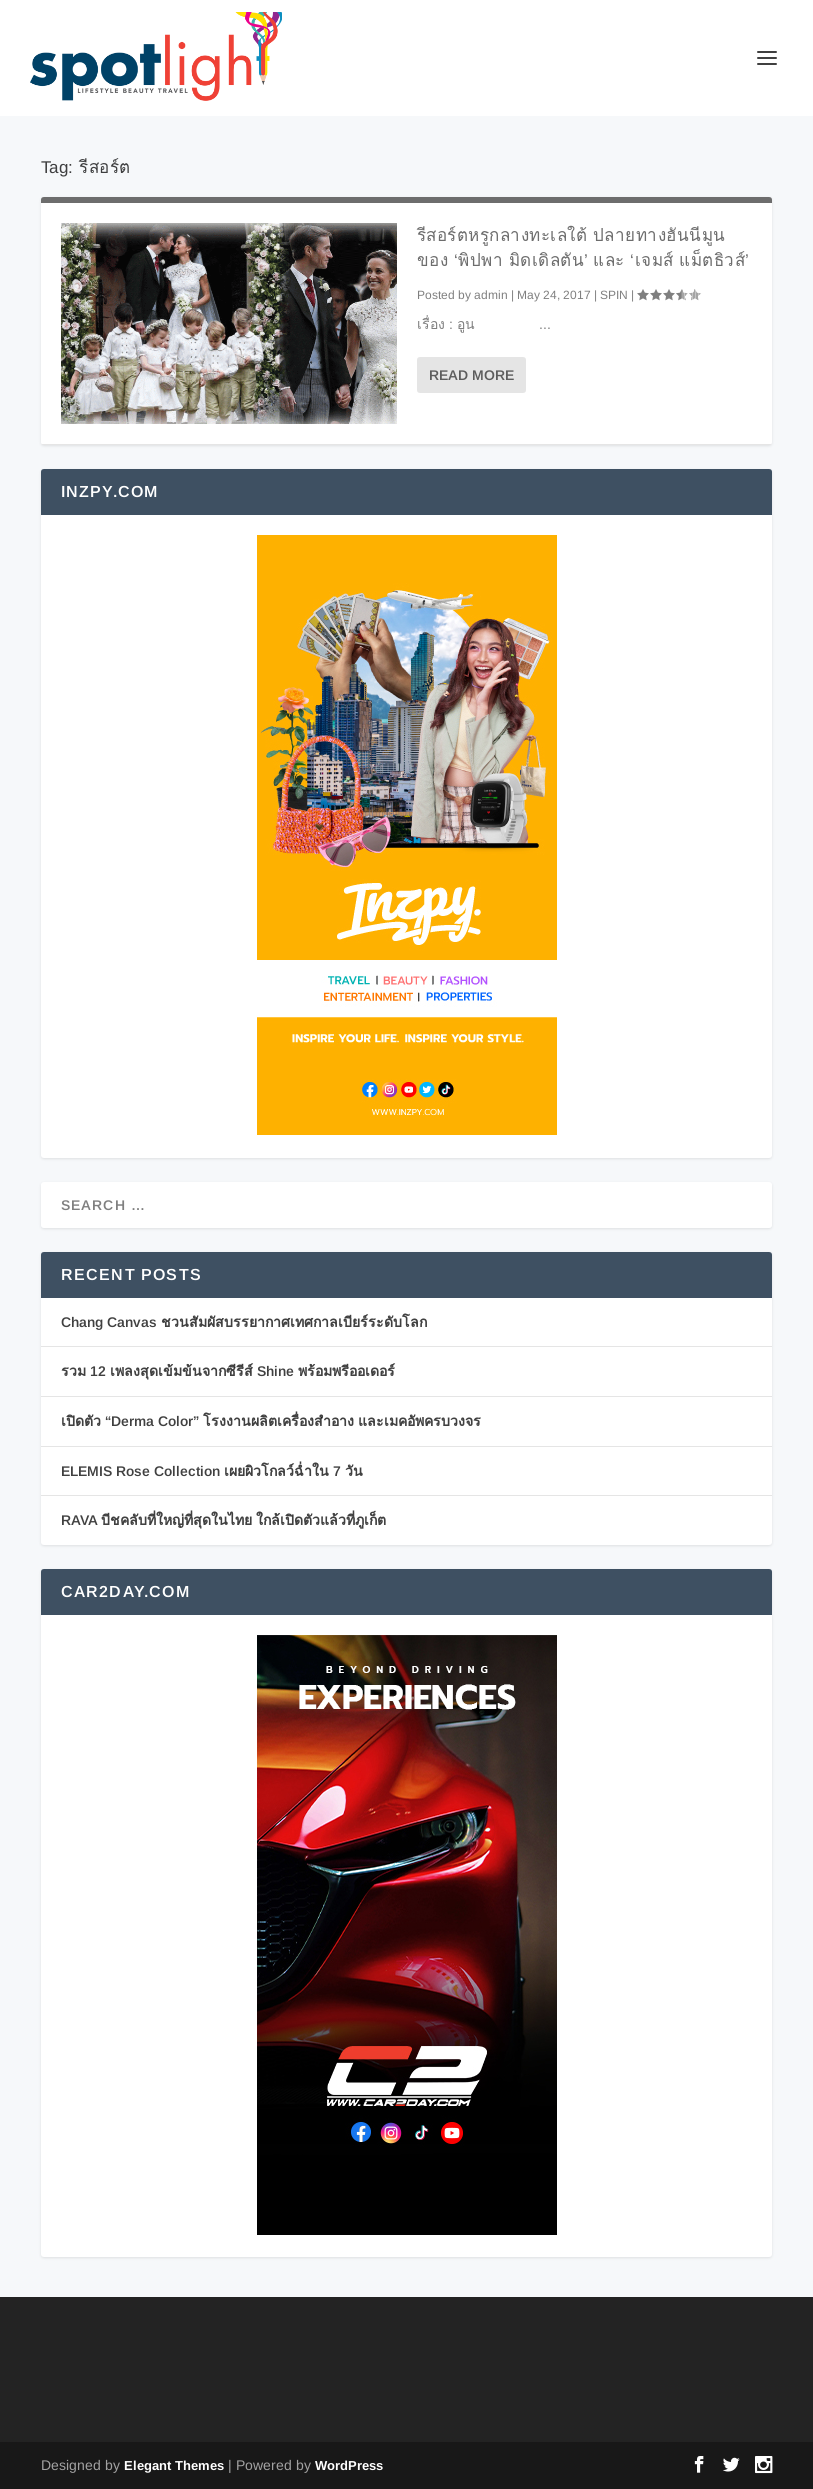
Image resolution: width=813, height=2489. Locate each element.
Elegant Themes (174, 2465)
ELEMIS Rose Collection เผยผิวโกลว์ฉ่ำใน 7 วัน (212, 1471)
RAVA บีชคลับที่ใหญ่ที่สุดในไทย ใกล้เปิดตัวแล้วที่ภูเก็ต (223, 1520)
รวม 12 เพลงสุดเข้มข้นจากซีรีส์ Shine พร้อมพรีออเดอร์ (228, 1371)
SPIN (614, 295)
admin (491, 295)
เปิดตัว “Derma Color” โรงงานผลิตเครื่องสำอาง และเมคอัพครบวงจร (271, 1421)
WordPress (349, 2465)
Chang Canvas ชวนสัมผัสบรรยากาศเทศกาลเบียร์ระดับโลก (244, 1322)
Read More (471, 375)
